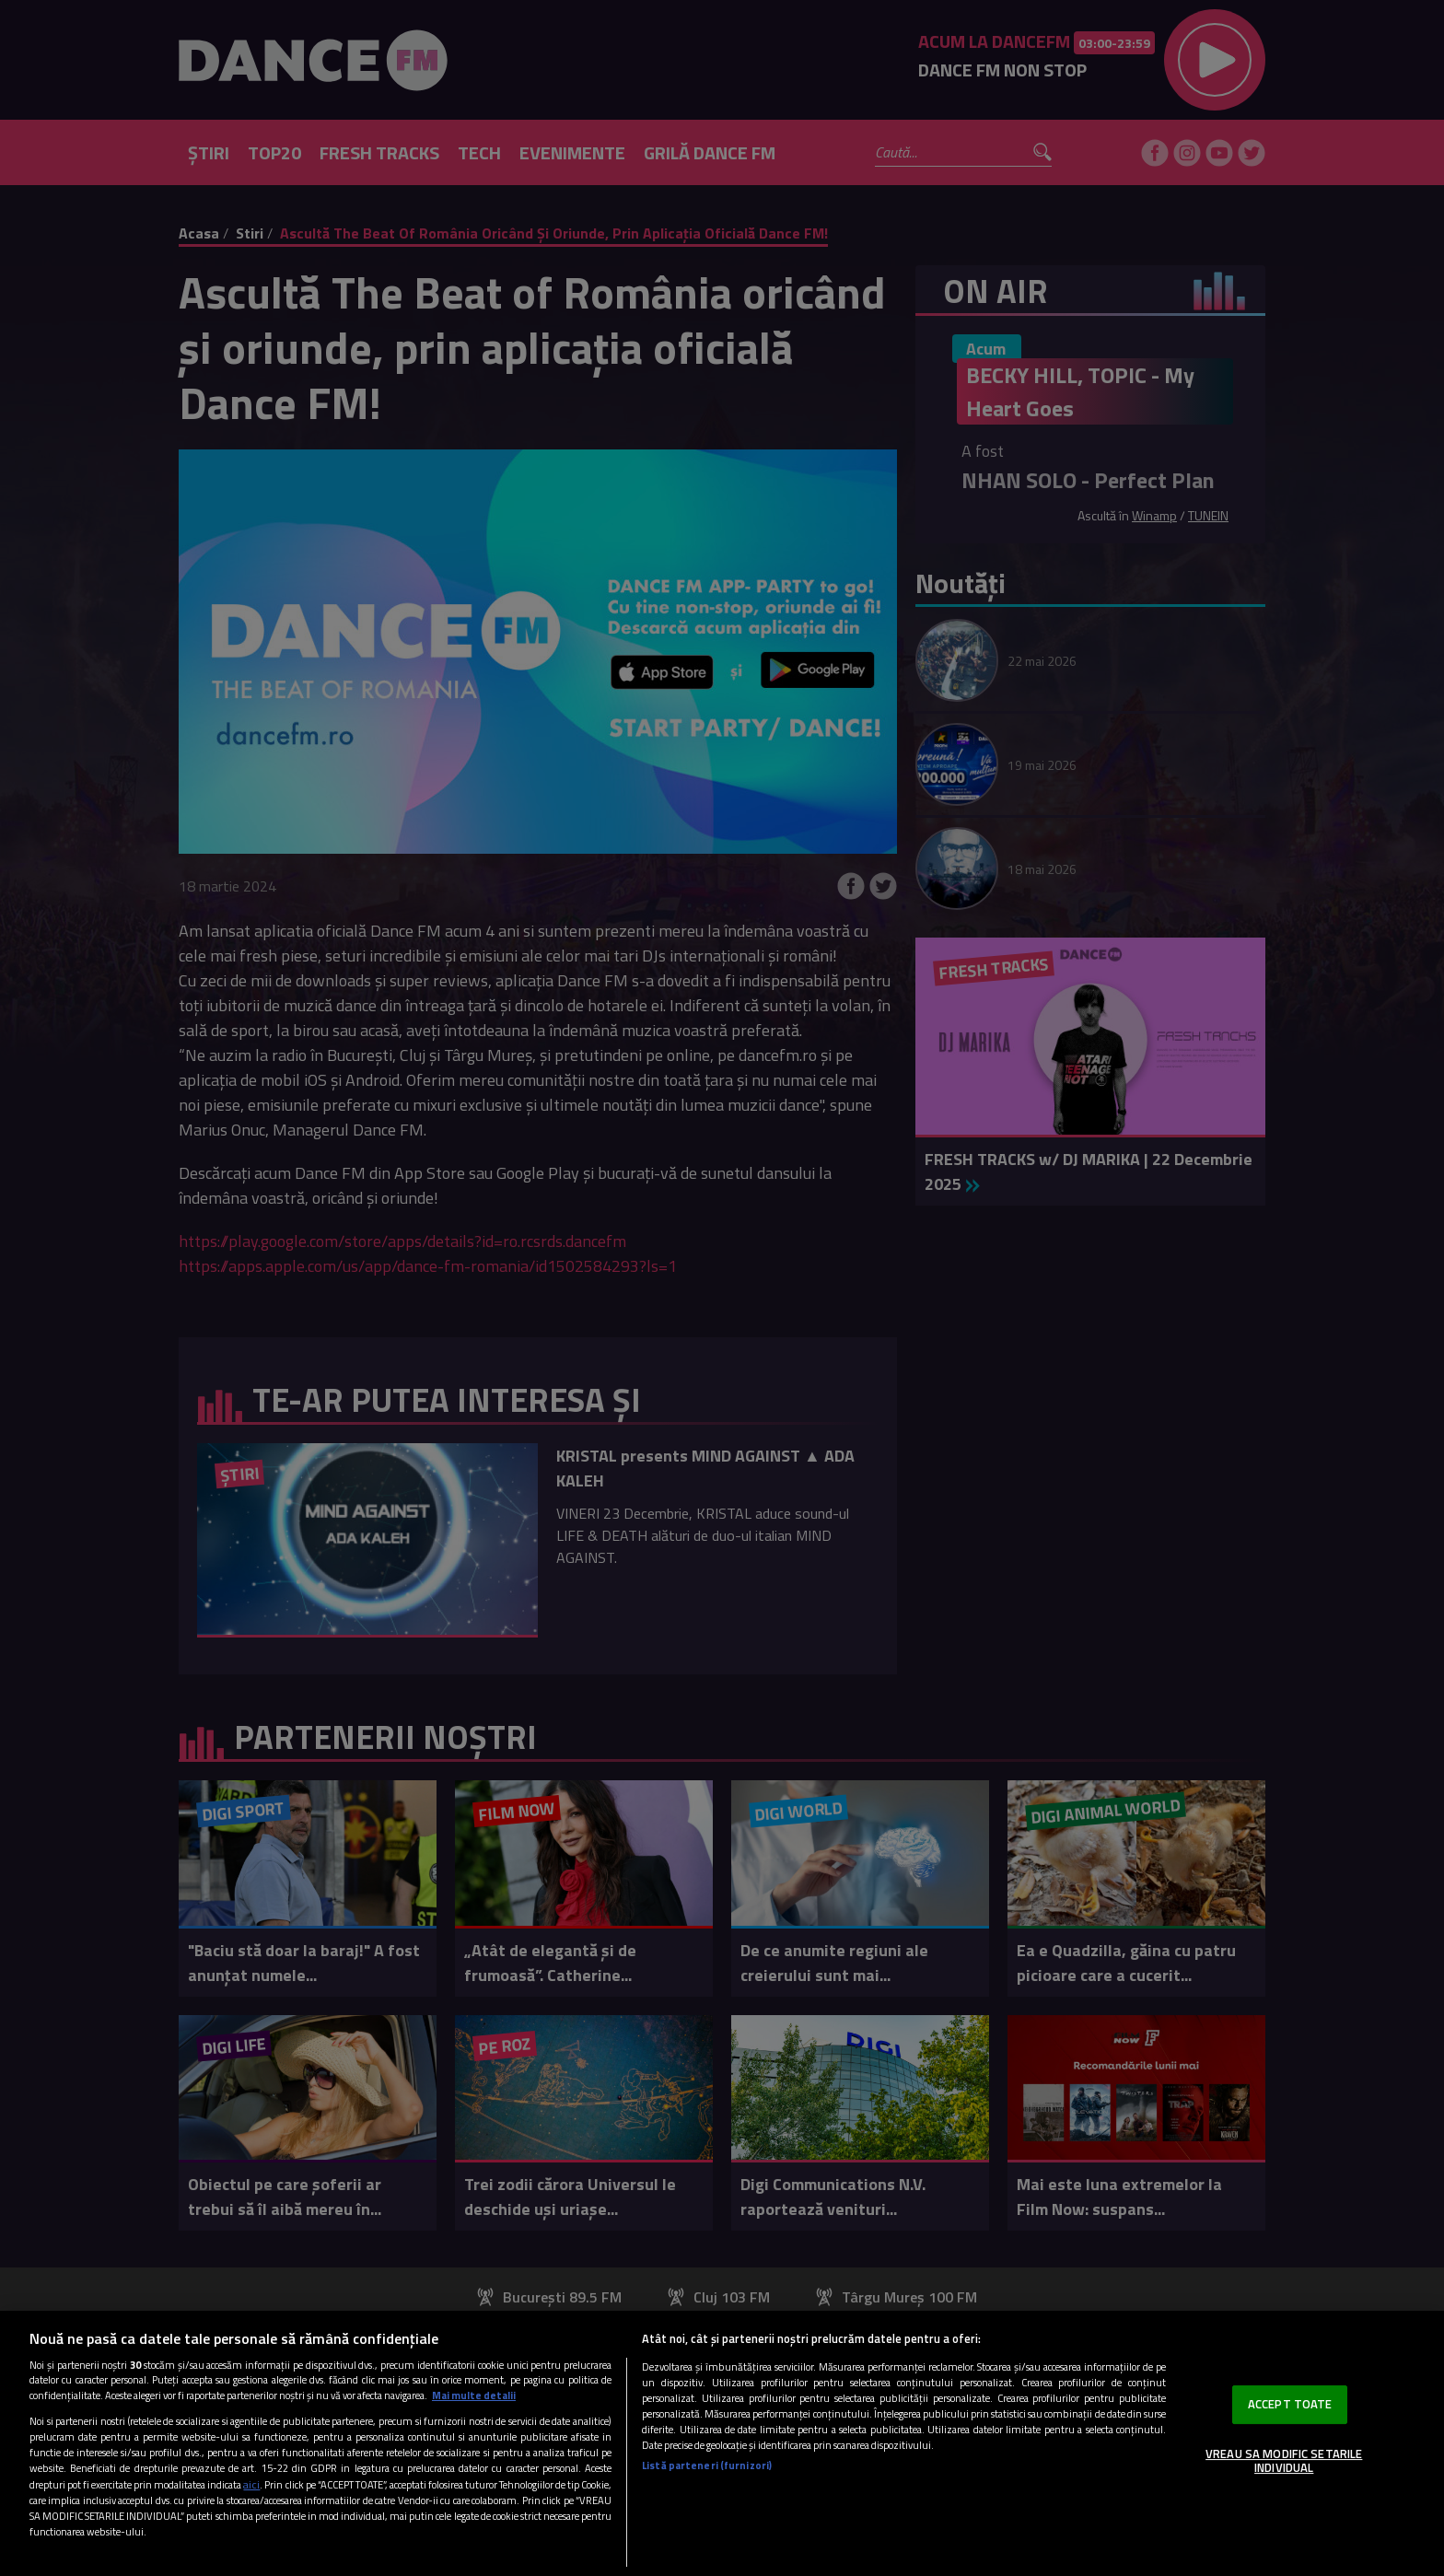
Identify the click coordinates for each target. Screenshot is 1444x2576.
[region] (722, 2443)
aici (251, 2484)
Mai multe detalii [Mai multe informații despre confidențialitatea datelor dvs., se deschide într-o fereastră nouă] (474, 2395)
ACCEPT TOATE (1290, 2404)
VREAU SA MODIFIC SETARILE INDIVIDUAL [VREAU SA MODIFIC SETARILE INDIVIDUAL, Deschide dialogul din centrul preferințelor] (1283, 2460)
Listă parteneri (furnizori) (707, 2465)
